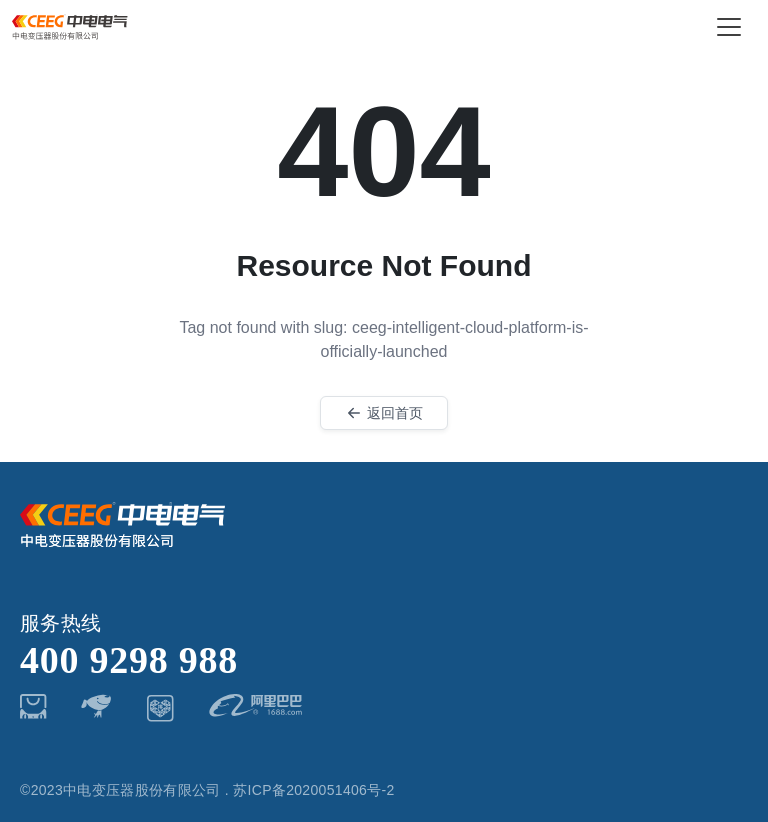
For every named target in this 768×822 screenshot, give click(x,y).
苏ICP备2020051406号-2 (313, 790)
